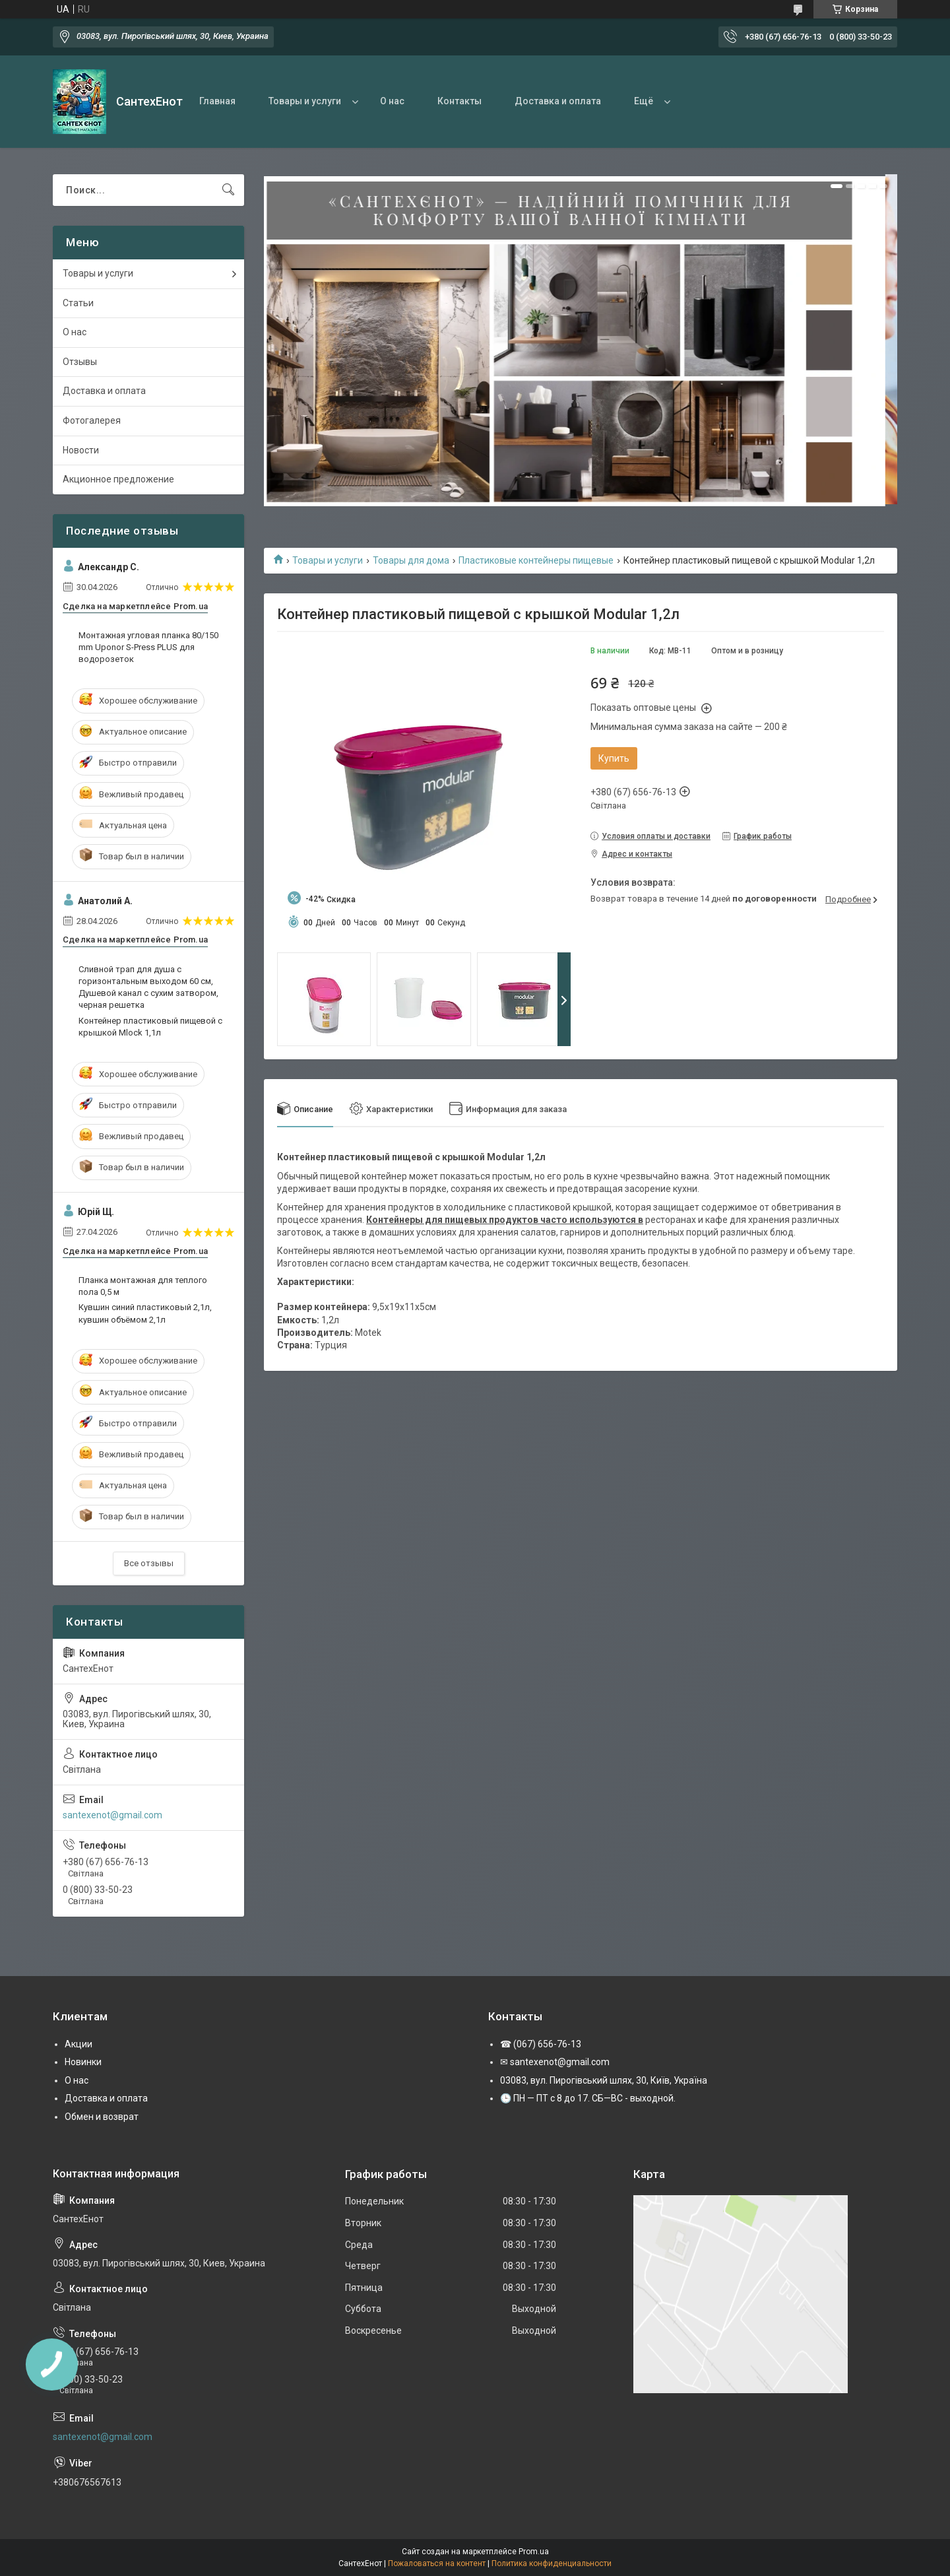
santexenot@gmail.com (112, 1815)
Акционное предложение (118, 479)
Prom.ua (534, 2551)
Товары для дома (411, 560)
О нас (392, 101)
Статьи (78, 303)
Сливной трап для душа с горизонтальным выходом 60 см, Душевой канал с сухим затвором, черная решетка (148, 987)
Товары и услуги (305, 101)
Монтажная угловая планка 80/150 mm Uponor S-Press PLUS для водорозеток (148, 647)
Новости (81, 450)
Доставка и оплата (558, 101)
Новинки (83, 2062)
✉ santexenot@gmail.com (555, 2062)
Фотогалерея (92, 420)
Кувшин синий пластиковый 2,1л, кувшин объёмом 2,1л (145, 1313)
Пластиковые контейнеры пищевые (536, 560)
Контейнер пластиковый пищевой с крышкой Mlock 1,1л (150, 1027)
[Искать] (228, 190)
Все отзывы (149, 1563)
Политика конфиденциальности (551, 2563)
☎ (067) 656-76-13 (540, 2044)
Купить (613, 758)
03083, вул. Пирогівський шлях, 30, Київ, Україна (603, 2080)
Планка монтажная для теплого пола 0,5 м (143, 1286)
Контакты (459, 101)
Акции (78, 2044)
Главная (217, 101)
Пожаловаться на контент (437, 2563)
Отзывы (80, 361)
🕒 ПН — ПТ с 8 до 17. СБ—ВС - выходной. (588, 2098)
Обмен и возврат (102, 2116)
